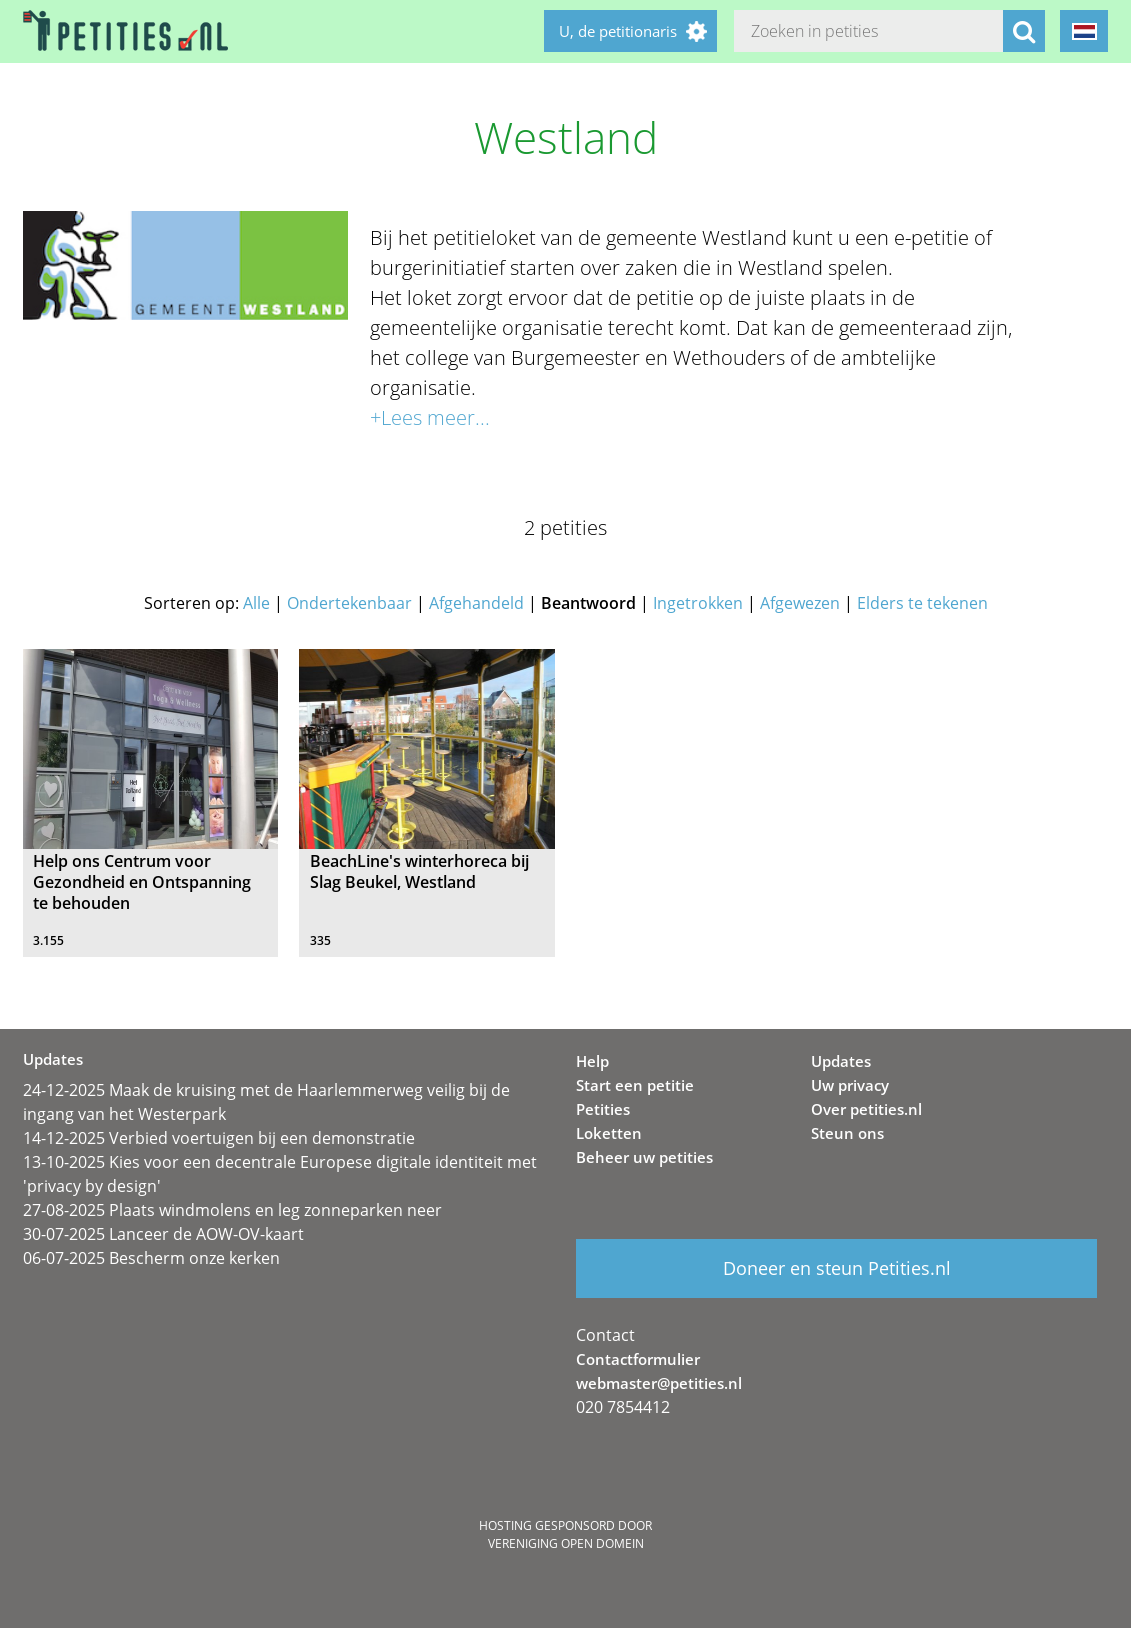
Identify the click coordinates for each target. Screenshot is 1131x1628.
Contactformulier (638, 1359)
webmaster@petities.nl (659, 1383)
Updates (841, 1061)
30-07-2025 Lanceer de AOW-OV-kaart (163, 1234)
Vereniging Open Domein (566, 1543)
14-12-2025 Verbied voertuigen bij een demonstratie (219, 1138)
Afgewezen (800, 603)
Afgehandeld (476, 603)
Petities (603, 1109)
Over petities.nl (866, 1109)
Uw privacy (850, 1085)
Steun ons (847, 1133)
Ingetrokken (698, 603)
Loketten (609, 1133)
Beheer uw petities (644, 1157)
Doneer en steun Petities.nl (837, 1268)
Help (592, 1061)
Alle (256, 603)
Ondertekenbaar (349, 603)
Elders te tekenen (922, 603)
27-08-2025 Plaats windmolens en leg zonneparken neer (232, 1210)
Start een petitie (635, 1085)
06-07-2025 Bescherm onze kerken (151, 1258)
